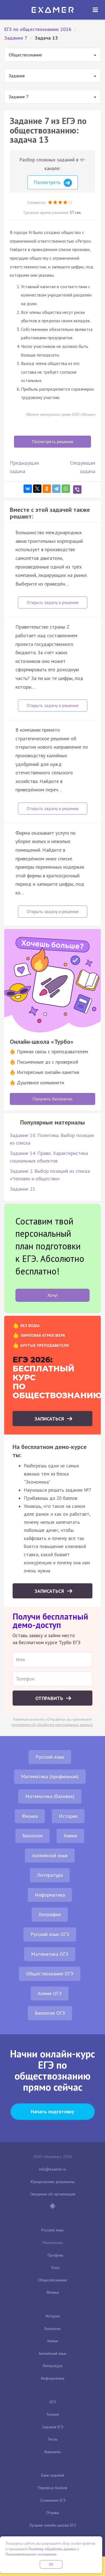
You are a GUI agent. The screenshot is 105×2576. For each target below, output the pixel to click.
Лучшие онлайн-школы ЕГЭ (52, 2525)
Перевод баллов (52, 2487)
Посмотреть (53, 183)
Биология (32, 1835)
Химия (70, 1835)
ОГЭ (52, 2402)
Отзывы (52, 2512)
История (68, 1816)
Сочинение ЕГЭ (53, 2500)
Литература (50, 1875)
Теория (52, 2414)
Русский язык (50, 1757)
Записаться (50, 1418)
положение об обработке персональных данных (52, 1724)
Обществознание (52, 2280)
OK (51, 2564)
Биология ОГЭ (50, 2013)
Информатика (50, 1895)
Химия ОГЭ (50, 1993)
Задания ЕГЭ (52, 2426)
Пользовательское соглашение (31, 2554)
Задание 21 (22, 1189)
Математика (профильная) (50, 1776)
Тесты (52, 2439)
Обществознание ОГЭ (49, 1973)
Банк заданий (52, 2475)
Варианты (53, 2451)
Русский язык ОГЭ (50, 1934)
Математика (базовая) (49, 1796)
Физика (30, 1816)
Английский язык (50, 1855)
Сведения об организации (52, 2194)
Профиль (55, 2255)
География (50, 1914)
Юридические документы (52, 2181)
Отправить (49, 1698)
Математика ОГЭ (49, 1954)
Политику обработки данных (52, 2549)
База (55, 2267)
